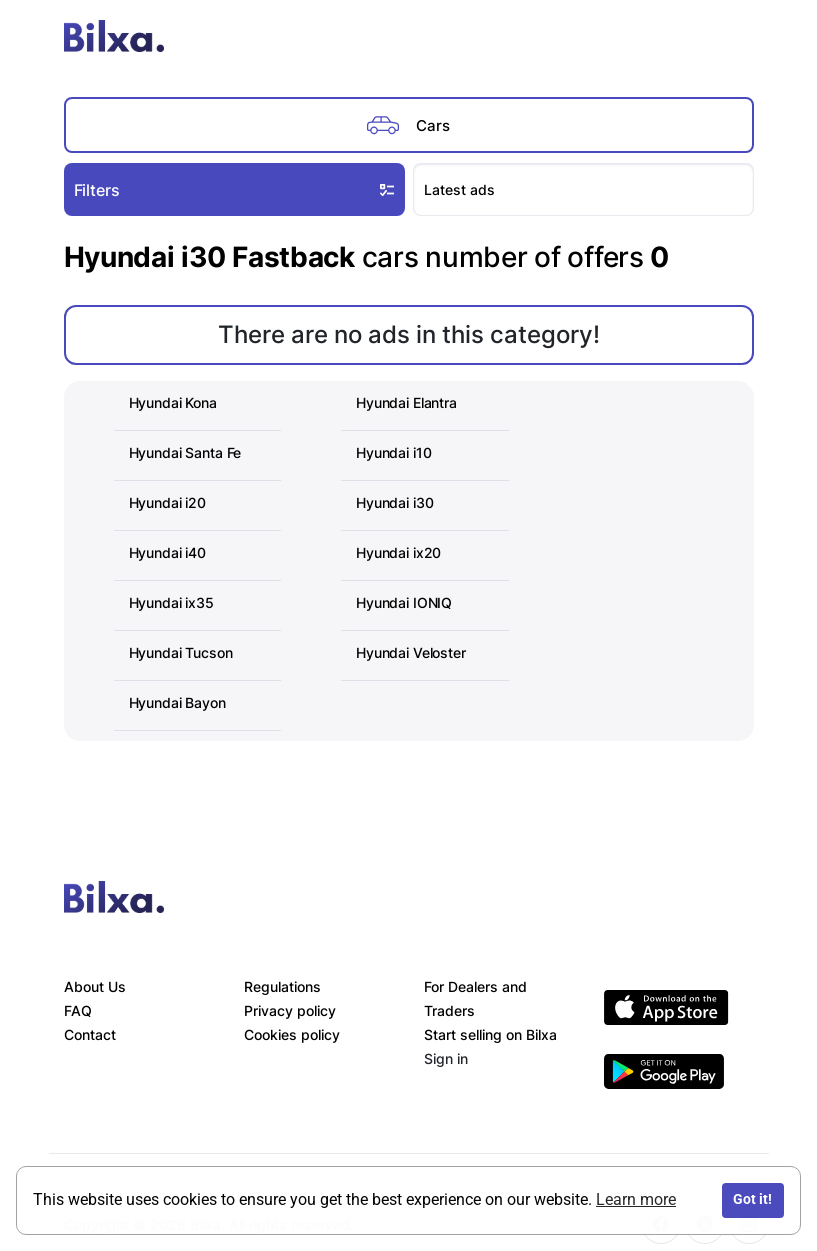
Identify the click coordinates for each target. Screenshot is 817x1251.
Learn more (636, 1199)
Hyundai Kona (173, 402)
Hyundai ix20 (398, 552)
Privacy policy (290, 1010)
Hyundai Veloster (411, 652)
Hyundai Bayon (177, 702)
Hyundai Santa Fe (185, 452)
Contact (90, 1034)
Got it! (752, 1199)
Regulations (282, 986)
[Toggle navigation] (733, 40)
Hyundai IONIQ (404, 602)
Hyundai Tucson (181, 652)
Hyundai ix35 (171, 602)
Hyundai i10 (393, 452)
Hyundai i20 (167, 502)
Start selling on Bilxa (490, 1034)
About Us (95, 986)
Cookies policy (292, 1034)
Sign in (446, 1058)
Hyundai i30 (394, 502)
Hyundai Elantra (406, 402)
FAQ (78, 1010)
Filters (236, 189)
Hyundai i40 (167, 552)
